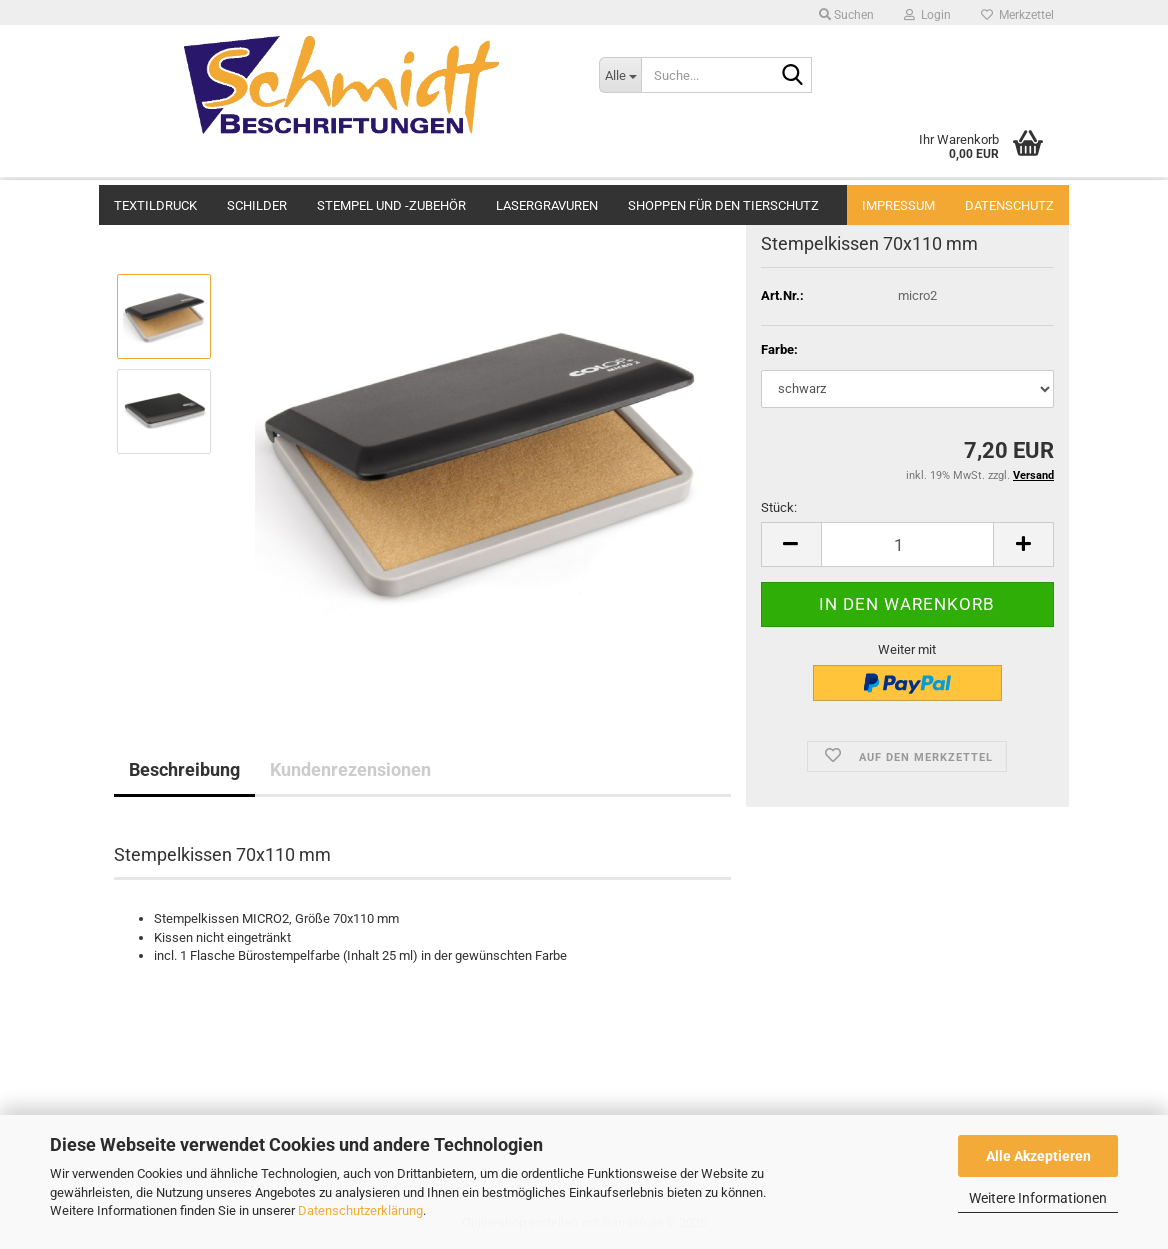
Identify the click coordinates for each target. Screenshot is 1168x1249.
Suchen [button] (846, 15)
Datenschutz (1009, 205)
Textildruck (155, 203)
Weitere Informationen (1038, 1198)
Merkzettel (1017, 15)
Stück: (779, 507)
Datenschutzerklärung (360, 1210)
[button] (791, 544)
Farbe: (779, 349)
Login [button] (927, 15)
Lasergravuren (547, 203)
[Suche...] (620, 75)
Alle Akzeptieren (1038, 1156)
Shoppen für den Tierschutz (723, 203)
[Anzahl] (907, 544)
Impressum (898, 205)
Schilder (257, 203)
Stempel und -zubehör (391, 203)
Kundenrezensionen (350, 769)
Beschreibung (184, 769)
